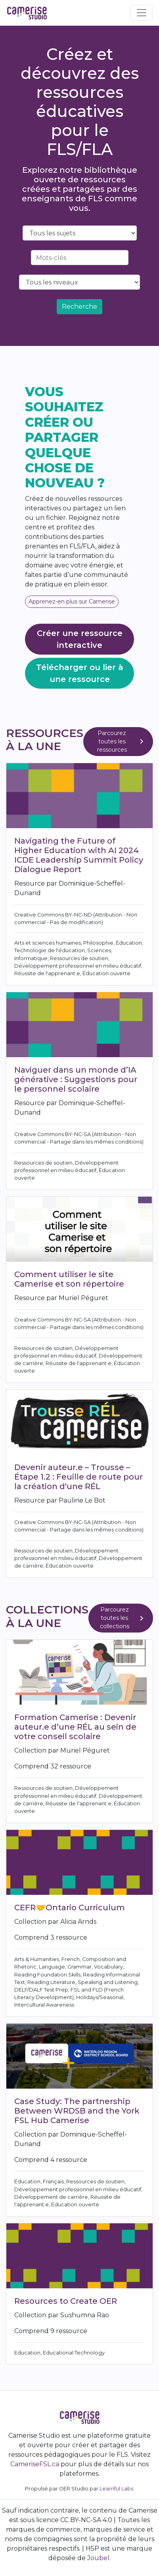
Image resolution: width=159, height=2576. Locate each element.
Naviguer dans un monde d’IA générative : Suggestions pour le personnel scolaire (75, 1079)
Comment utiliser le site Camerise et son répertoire (69, 1279)
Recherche (79, 306)
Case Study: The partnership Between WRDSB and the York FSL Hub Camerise (77, 2111)
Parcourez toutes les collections (123, 1618)
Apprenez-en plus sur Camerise (72, 601)
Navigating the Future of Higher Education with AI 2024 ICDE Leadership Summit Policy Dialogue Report (78, 855)
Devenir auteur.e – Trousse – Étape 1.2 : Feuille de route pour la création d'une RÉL (78, 1477)
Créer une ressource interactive (80, 639)
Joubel (98, 2558)
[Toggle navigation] (141, 13)
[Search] (79, 257)
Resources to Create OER (65, 2301)
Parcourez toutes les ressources (122, 741)
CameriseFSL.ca (34, 2464)
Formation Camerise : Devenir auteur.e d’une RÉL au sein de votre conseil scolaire (75, 1727)
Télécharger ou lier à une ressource (79, 673)
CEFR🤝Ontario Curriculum (69, 1907)
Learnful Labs (116, 2489)
